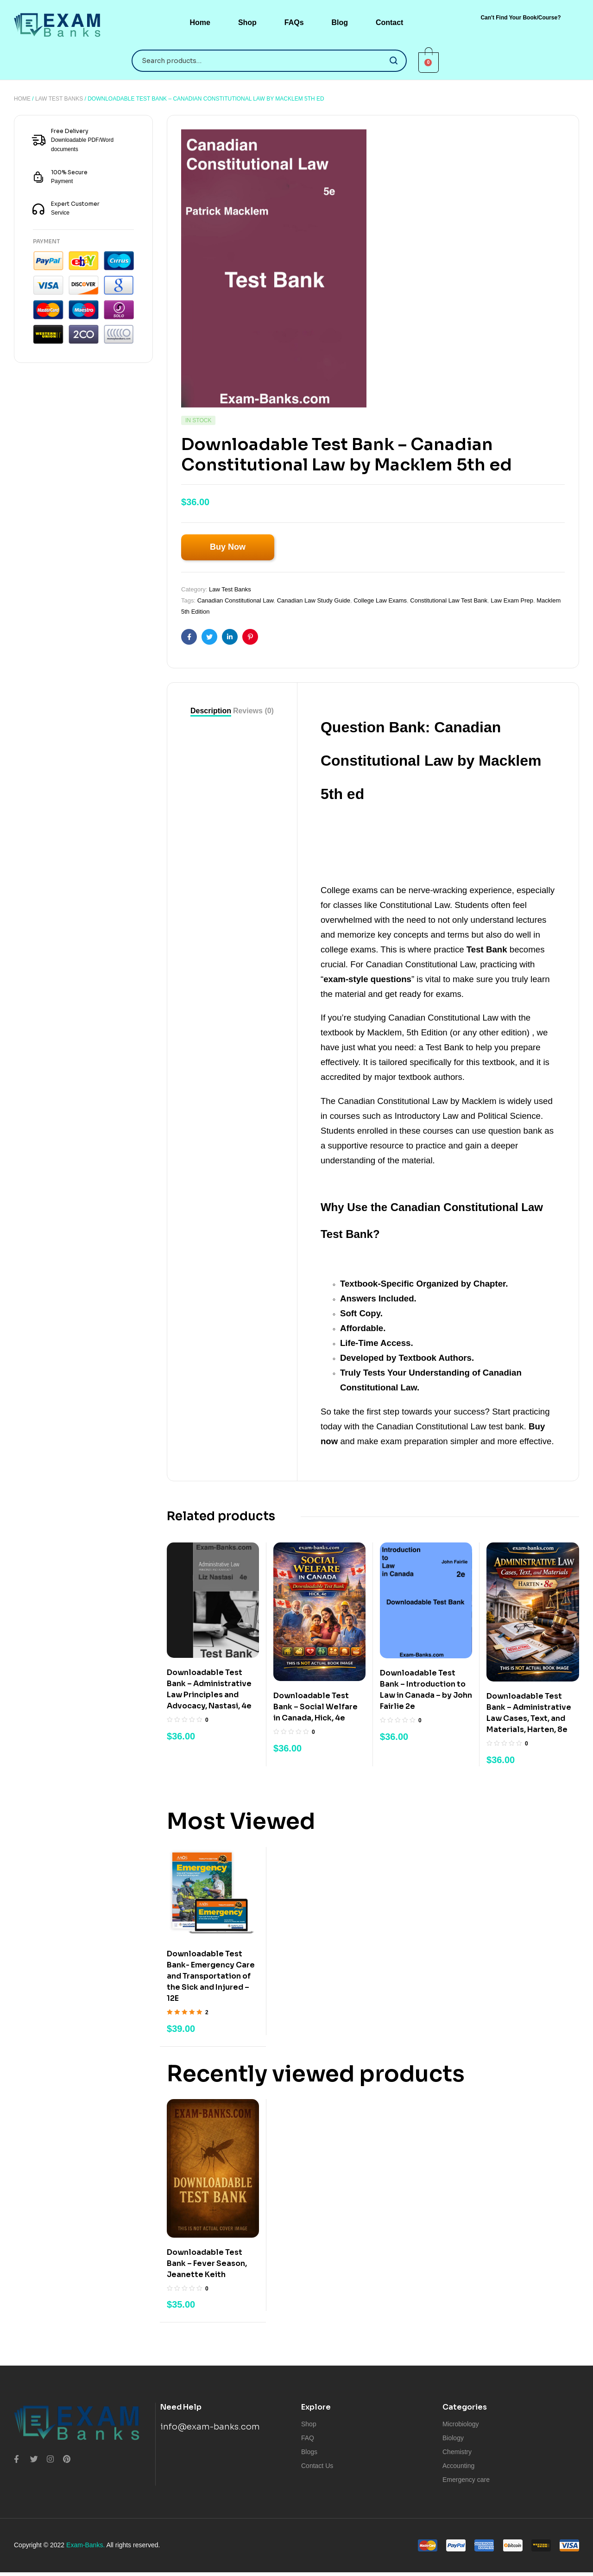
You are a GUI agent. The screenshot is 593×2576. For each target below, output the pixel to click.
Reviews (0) (253, 711)
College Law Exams (380, 600)
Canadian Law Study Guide (313, 600)
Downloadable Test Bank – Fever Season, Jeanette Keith (207, 2263)
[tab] (210, 711)
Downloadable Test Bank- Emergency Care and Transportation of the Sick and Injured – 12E (211, 1976)
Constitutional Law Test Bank (448, 600)
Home (22, 98)
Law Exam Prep (512, 600)
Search (394, 61)
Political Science (509, 1116)
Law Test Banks (59, 98)
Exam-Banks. (85, 2545)
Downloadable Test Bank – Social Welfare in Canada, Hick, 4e (315, 1707)
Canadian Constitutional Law (235, 600)
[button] (520, 18)
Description (210, 711)
